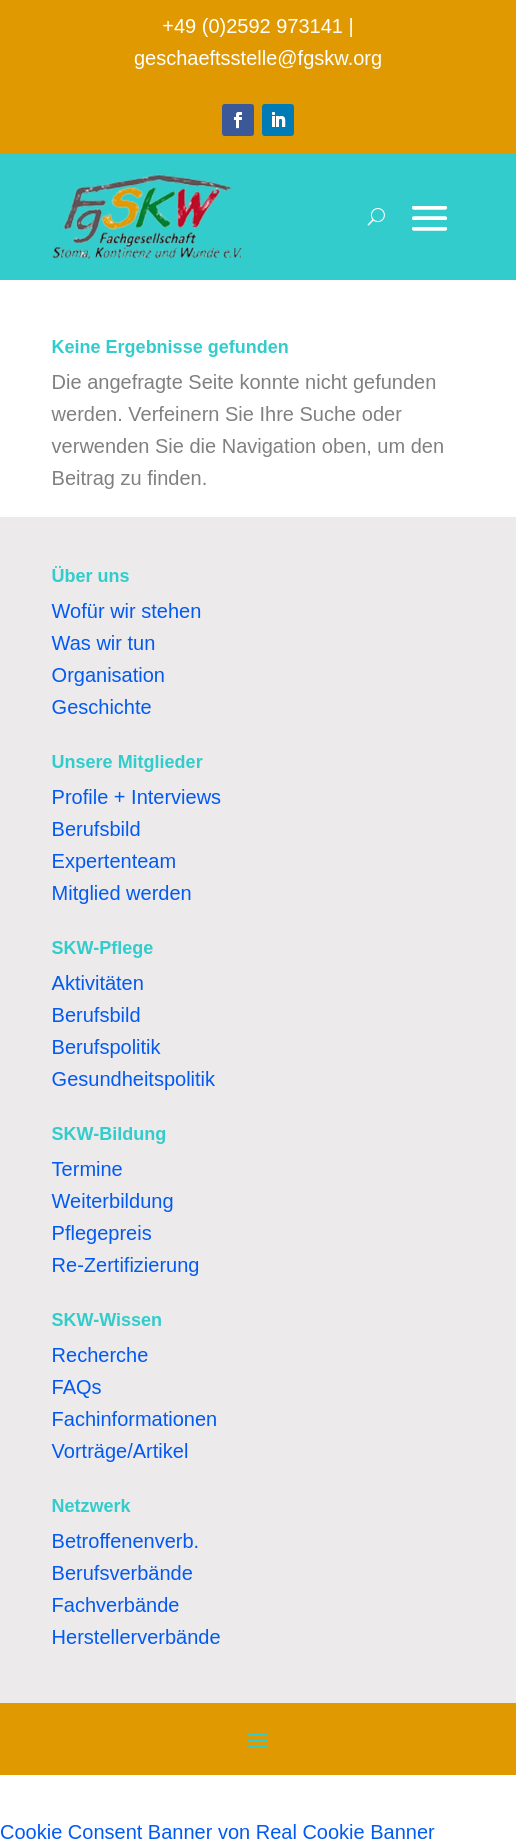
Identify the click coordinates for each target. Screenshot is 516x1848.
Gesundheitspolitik (133, 1079)
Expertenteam (114, 861)
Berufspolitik (106, 1047)
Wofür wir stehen (127, 611)
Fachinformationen (135, 1419)
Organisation (108, 675)
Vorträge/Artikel (120, 1451)
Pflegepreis (102, 1233)
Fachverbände (116, 1605)
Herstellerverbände (136, 1637)
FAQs (77, 1387)
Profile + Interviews (137, 797)
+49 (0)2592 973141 (252, 26)
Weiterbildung (113, 1201)
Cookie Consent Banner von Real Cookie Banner (217, 1832)
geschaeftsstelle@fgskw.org (258, 58)
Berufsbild (96, 829)
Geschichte (102, 707)
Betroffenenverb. (126, 1541)
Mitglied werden (122, 893)
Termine (87, 1169)
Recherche (100, 1355)
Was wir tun (104, 643)
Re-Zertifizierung (126, 1265)
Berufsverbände (122, 1573)
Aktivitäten (98, 983)
